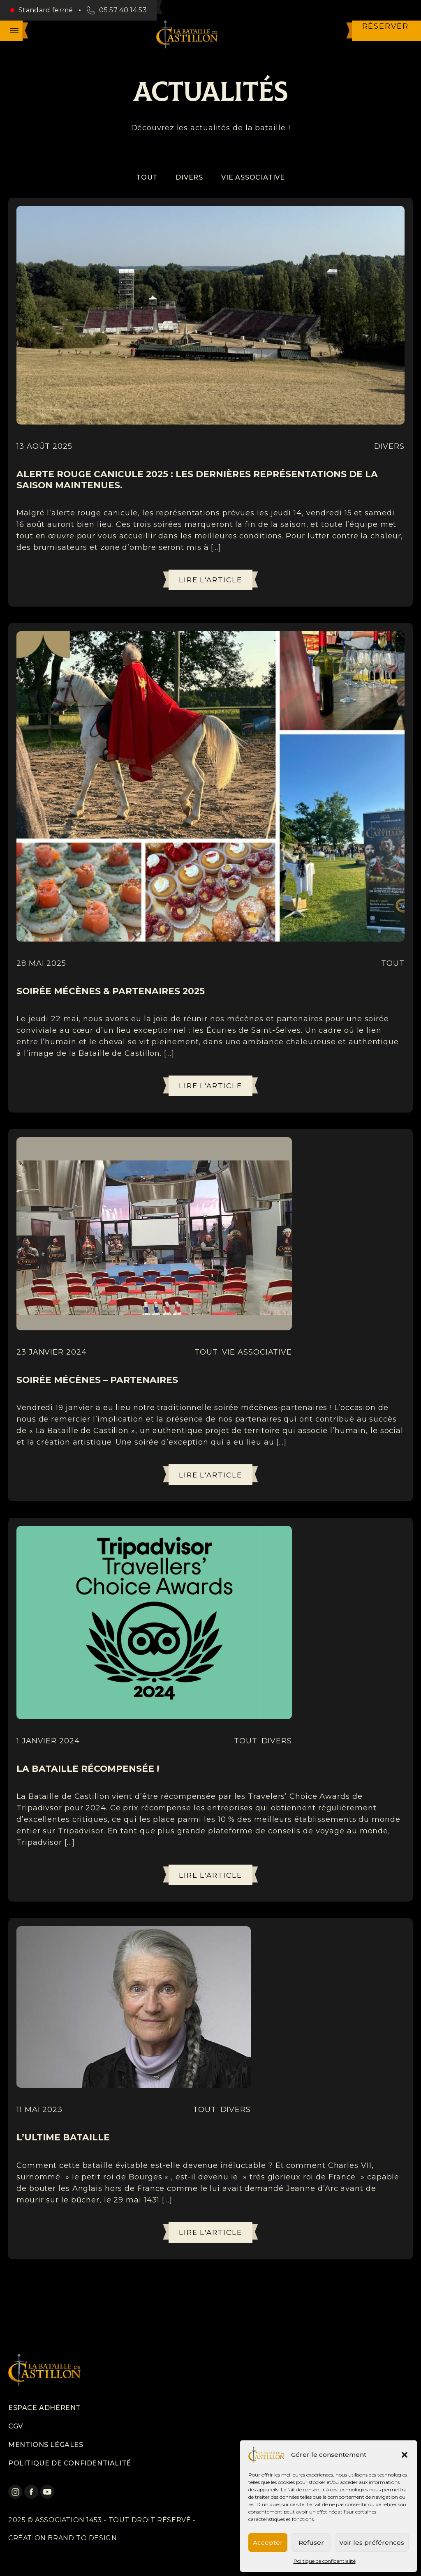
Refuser (311, 2542)
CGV (15, 2426)
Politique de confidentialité (325, 2561)
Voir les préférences (371, 2542)
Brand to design (81, 2538)
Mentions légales (45, 2445)
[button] (404, 2455)
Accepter (268, 2542)
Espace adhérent (44, 2408)
